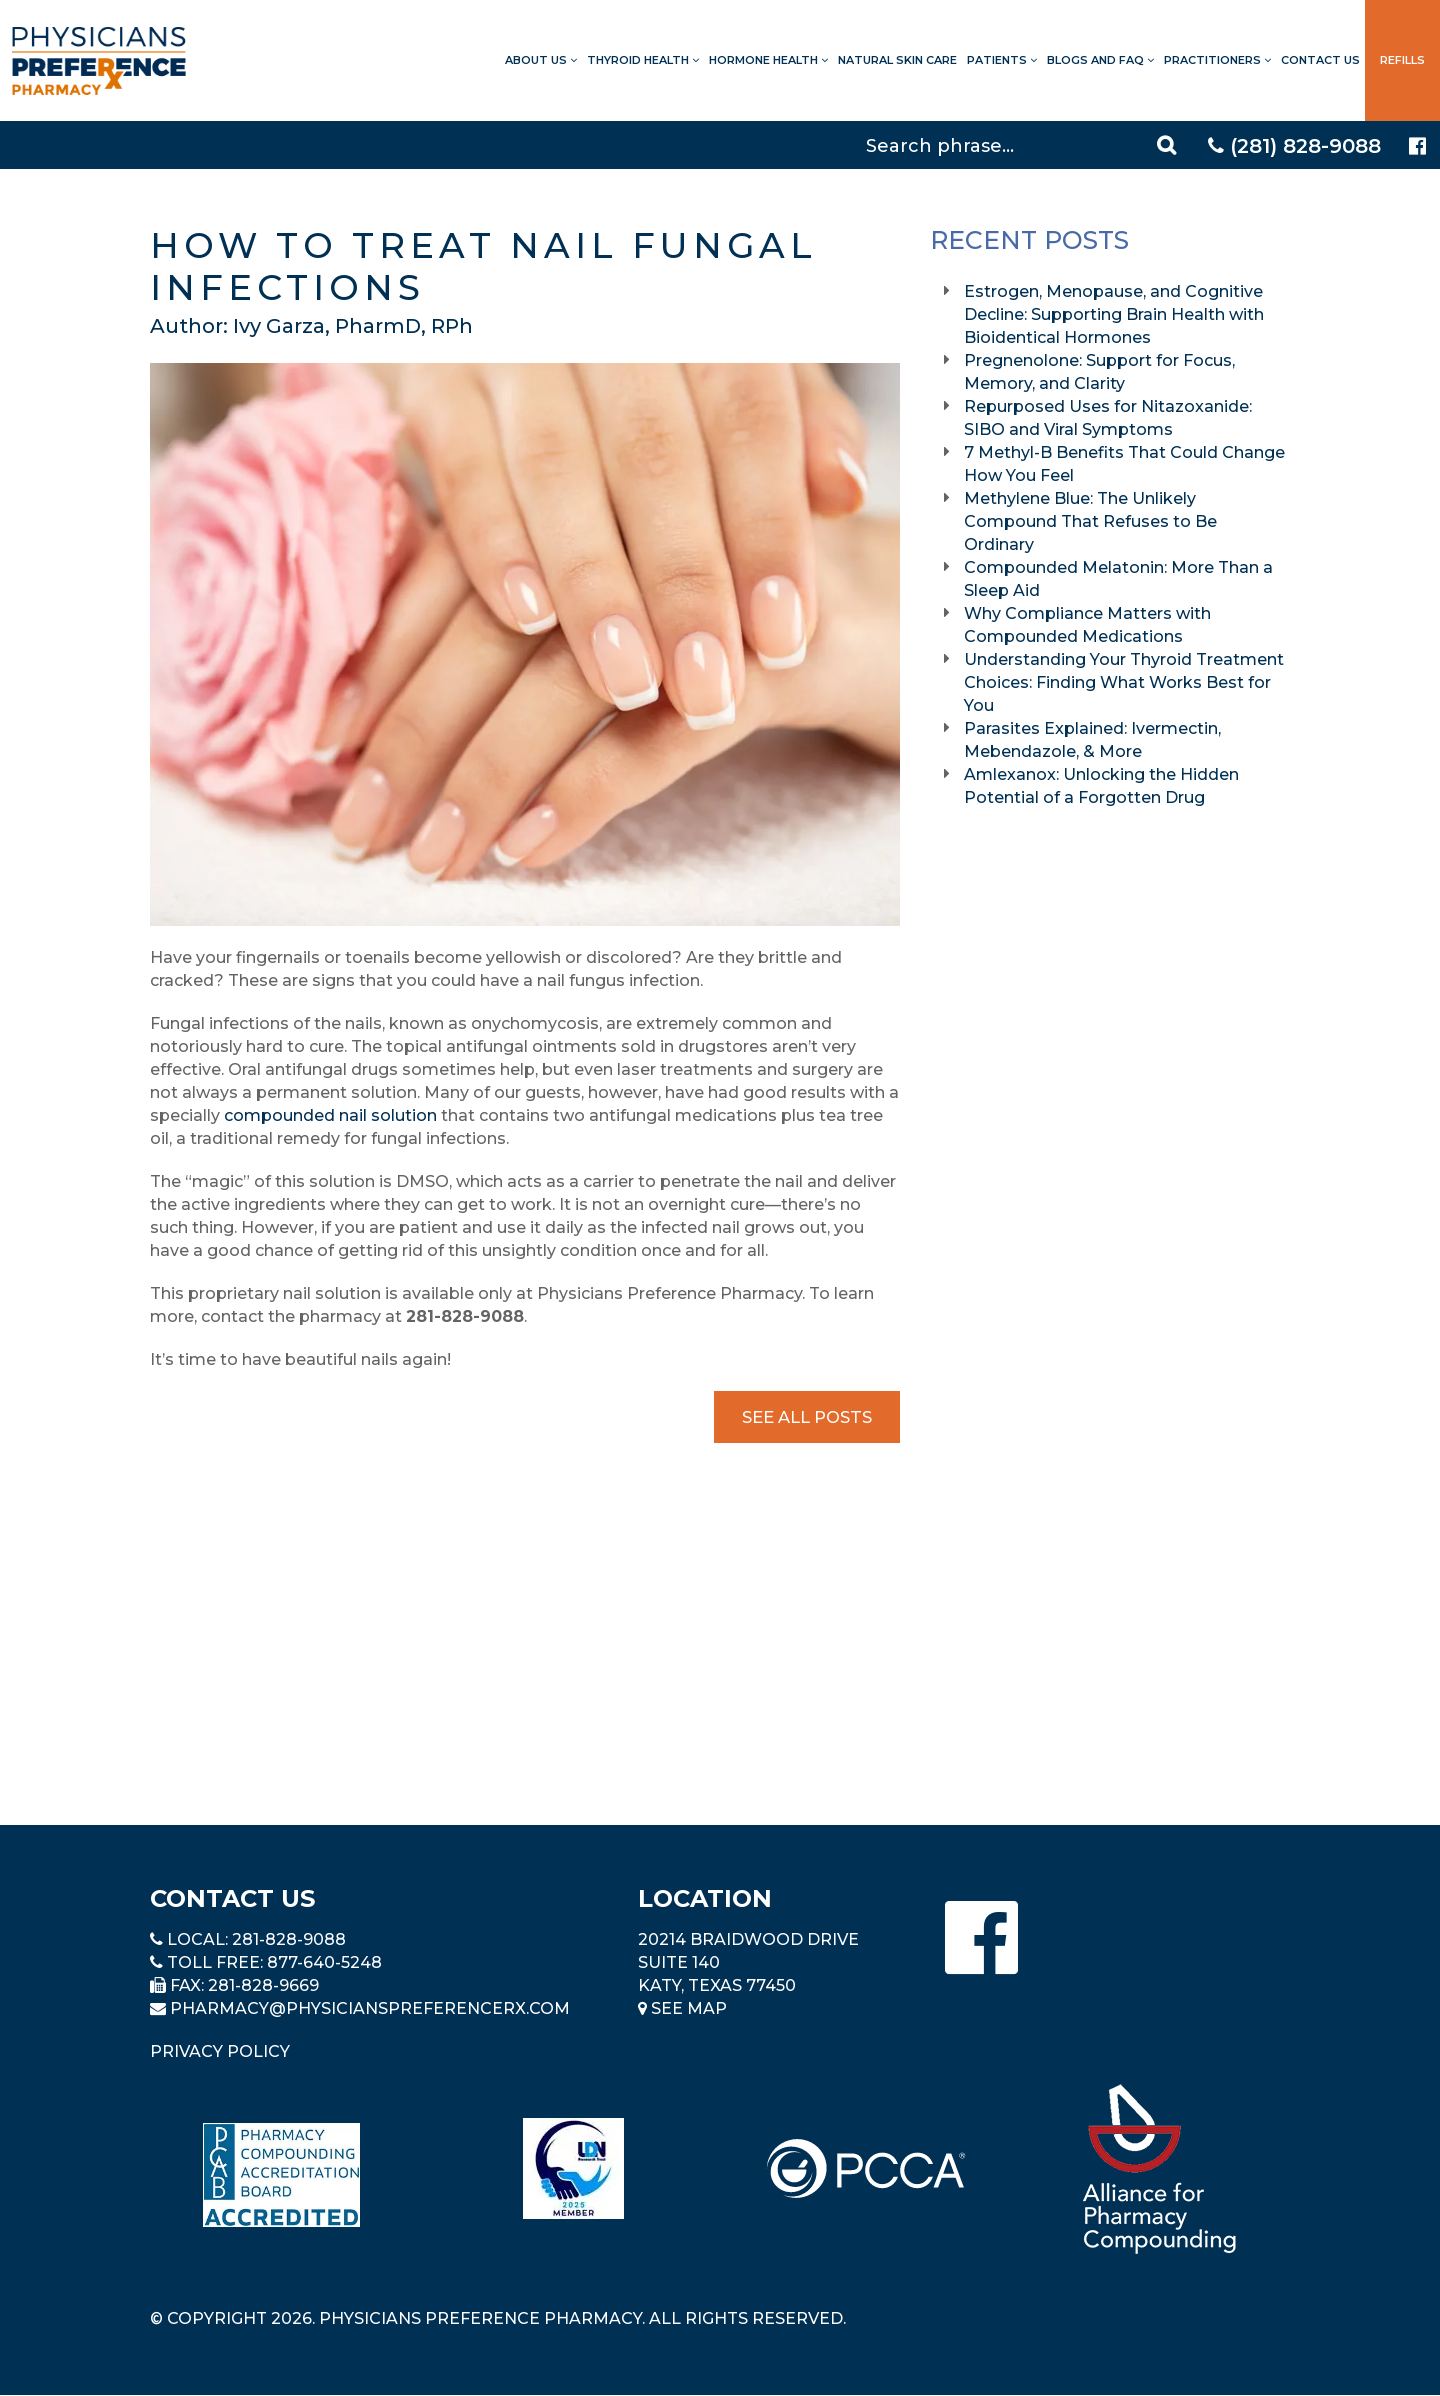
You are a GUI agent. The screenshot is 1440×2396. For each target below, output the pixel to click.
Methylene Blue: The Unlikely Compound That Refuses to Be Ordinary (1090, 521)
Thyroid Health (643, 60)
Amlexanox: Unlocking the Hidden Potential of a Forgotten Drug (1101, 786)
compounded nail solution (330, 1115)
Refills (1402, 60)
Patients (1002, 60)
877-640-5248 (324, 1962)
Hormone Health (768, 60)
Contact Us (1320, 60)
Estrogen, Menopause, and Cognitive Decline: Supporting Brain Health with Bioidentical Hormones (1114, 314)
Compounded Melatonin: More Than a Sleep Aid (1118, 579)
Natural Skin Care (897, 60)
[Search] (1024, 145)
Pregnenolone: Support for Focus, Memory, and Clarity (1099, 372)
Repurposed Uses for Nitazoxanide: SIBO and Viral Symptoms (1108, 418)
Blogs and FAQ (1100, 60)
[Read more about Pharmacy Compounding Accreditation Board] (281, 2174)
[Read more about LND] (573, 2168)
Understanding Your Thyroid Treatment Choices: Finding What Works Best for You (1124, 682)
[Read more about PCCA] (866, 2168)
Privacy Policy (220, 2051)
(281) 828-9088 (1294, 146)
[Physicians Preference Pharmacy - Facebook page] (1417, 146)
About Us (541, 60)
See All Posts (807, 1416)
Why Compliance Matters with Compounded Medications (1087, 625)
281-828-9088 (289, 1939)
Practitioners (1217, 60)
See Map (682, 2008)
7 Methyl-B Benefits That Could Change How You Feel (1124, 464)
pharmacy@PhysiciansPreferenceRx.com (370, 2008)
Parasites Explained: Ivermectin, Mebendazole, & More (1092, 740)
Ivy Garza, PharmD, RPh (353, 326)
